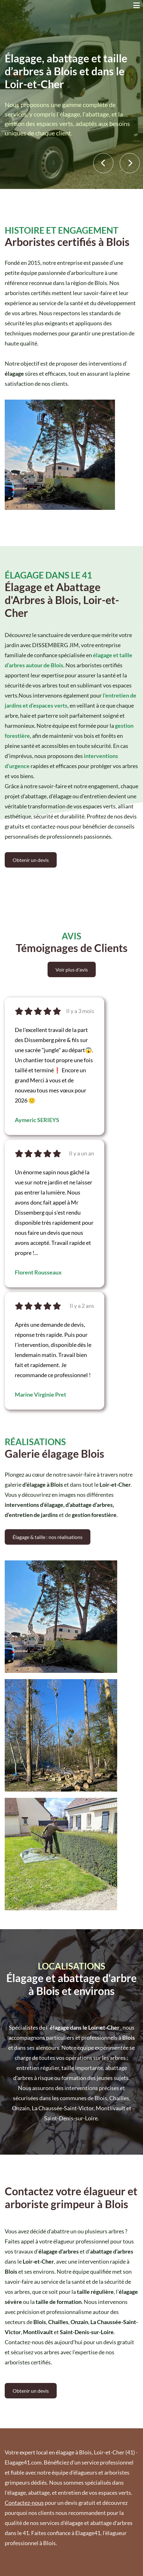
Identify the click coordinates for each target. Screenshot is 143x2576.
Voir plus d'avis (71, 969)
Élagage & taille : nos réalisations (48, 1537)
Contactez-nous (24, 2502)
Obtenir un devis (31, 860)
